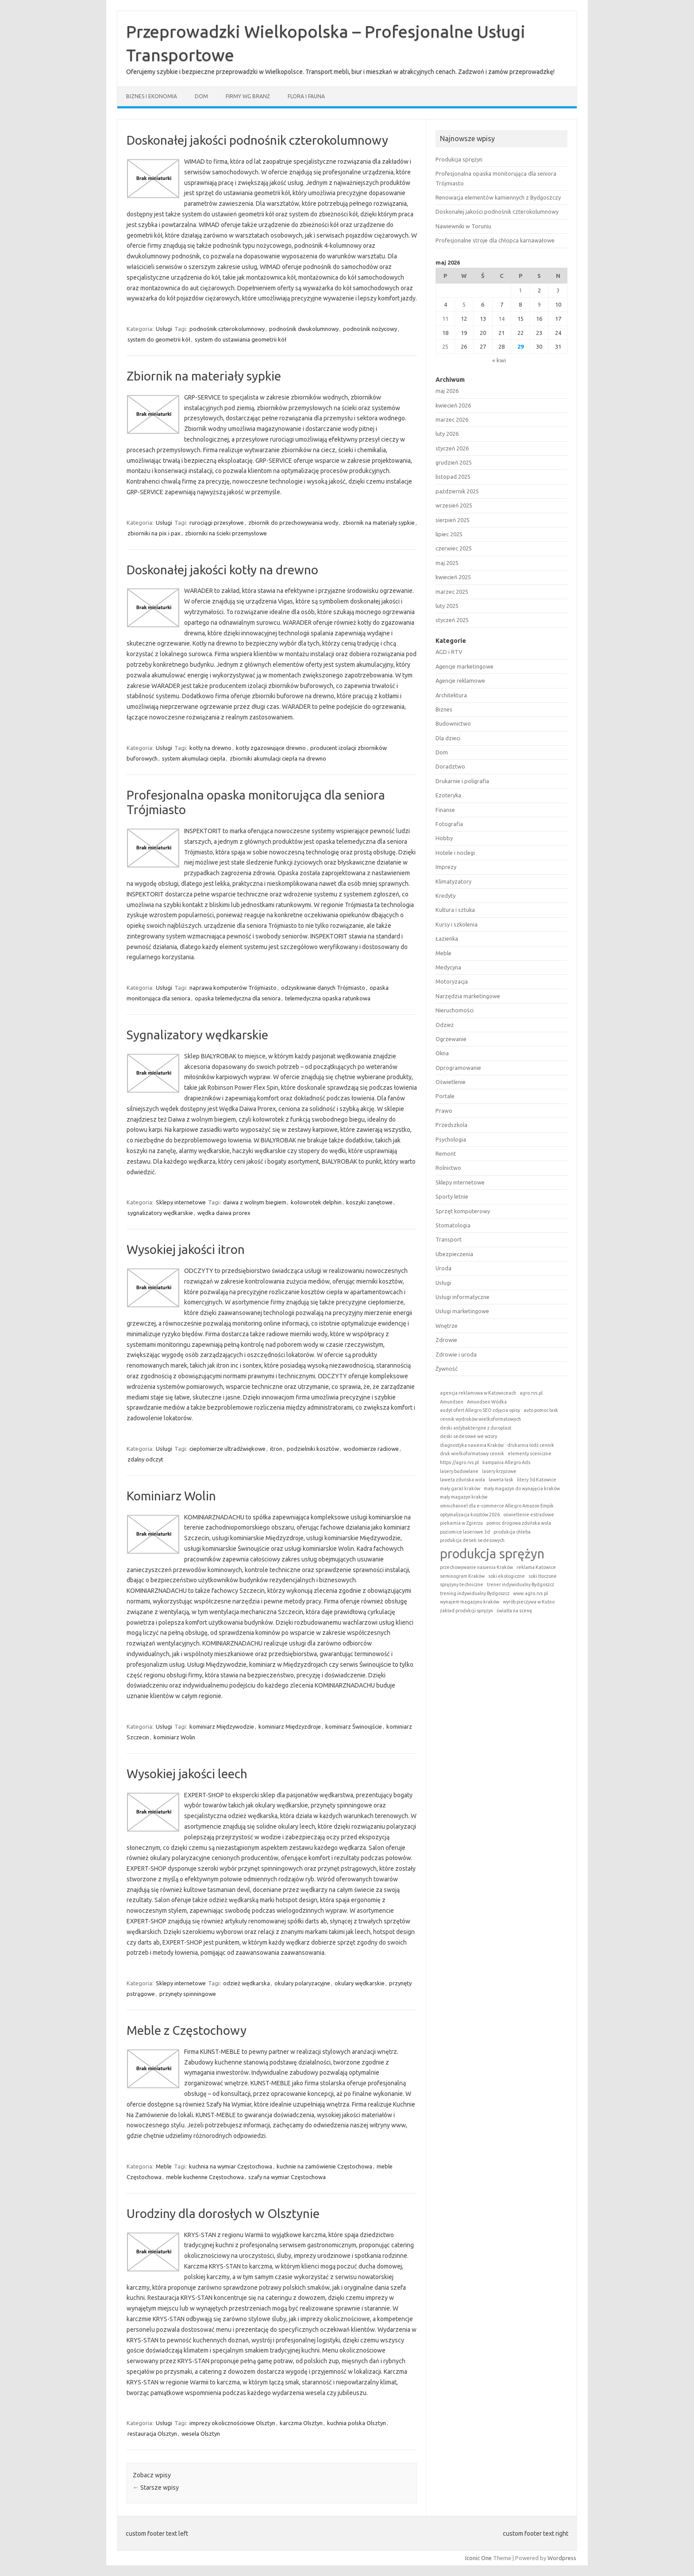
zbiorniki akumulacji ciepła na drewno (278, 758)
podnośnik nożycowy (370, 329)
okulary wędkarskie (360, 1983)
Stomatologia (453, 1225)
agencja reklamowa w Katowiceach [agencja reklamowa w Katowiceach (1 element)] (478, 1393)
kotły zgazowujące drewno (271, 748)
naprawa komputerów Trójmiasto (233, 987)
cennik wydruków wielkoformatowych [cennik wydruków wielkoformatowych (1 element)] (480, 1419)
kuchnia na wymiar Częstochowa (230, 2166)
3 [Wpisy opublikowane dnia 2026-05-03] (557, 290)
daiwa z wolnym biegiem (254, 1202)
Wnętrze (447, 1326)
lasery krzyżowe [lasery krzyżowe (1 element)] (499, 1471)
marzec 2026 (452, 419)
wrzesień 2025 (454, 505)
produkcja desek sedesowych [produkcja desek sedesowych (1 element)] (472, 1540)
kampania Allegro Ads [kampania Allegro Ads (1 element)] (506, 1462)
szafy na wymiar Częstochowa (287, 2177)
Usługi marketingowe (462, 1311)
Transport (449, 1239)
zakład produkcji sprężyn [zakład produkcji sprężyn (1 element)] (466, 1610)
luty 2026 (447, 434)
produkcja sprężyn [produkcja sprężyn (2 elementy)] (492, 1553)
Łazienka (447, 938)
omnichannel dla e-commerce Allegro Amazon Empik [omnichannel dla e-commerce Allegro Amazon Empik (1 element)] (497, 1505)
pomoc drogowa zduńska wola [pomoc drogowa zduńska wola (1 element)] (518, 1523)
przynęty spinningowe (187, 1994)
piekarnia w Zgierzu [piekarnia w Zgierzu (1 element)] (461, 1523)
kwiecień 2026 (453, 405)
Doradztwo (450, 766)
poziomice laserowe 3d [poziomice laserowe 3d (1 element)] (465, 1531)
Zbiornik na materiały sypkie (204, 376)
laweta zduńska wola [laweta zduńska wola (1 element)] (462, 1479)
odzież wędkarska (246, 1983)
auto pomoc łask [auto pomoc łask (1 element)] (541, 1410)
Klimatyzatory (453, 881)
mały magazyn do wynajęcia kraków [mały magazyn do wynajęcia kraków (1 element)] (522, 1488)
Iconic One (478, 2558)
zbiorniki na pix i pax (154, 533)
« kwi (499, 360)
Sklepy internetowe (181, 1202)
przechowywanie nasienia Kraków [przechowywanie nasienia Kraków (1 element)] (476, 1567)
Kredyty (445, 895)
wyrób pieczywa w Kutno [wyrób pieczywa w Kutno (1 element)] (529, 1601)
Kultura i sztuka (455, 910)
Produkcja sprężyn (459, 159)
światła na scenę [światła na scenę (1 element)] (514, 1610)
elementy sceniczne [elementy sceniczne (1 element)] (529, 1453)
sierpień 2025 (453, 520)
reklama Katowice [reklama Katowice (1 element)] (536, 1567)
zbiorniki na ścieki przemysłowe (226, 533)
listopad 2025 (453, 476)
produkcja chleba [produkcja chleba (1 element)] (512, 1531)
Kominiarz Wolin (171, 1496)
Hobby (444, 838)
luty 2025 (447, 606)
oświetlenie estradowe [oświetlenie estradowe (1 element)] (528, 1514)
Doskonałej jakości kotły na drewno (222, 570)
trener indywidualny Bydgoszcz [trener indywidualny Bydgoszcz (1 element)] (520, 1584)
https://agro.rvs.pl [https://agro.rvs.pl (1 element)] (459, 1462)
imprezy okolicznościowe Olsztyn (232, 2423)
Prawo (444, 1110)
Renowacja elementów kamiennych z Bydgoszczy (498, 197)
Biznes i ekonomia (151, 96)
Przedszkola (451, 1125)
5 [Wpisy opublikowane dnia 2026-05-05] (464, 304)
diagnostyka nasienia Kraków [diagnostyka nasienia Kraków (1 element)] (472, 1445)
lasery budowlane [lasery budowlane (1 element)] (459, 1471)
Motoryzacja (452, 981)
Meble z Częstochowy (187, 2030)
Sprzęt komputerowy (463, 1211)
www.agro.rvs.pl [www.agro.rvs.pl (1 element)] (530, 1593)
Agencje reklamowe (460, 680)
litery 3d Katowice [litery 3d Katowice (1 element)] (536, 1479)
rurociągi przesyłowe (216, 522)
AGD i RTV (449, 652)
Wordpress (561, 2558)
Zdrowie (446, 1340)
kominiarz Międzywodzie (221, 1726)
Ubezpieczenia (454, 1254)
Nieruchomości (455, 1010)
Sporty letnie (452, 1196)
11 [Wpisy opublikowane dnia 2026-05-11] (445, 318)
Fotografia (449, 824)
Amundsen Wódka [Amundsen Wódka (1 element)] (487, 1401)
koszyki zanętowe (369, 1202)
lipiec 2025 (449, 534)
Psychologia (451, 1139)
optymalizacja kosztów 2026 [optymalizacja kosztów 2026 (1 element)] (470, 1514)
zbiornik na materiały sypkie (379, 522)
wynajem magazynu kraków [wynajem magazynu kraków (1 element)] (469, 1601)
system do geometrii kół (158, 339)
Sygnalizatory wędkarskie (197, 1035)
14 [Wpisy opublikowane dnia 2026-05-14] (501, 318)
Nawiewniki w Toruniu (463, 226)
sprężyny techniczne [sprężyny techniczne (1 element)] (461, 1584)
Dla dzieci (448, 738)
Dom (201, 96)
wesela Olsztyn (200, 2433)
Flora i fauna (306, 96)
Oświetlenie (451, 1082)
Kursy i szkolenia (457, 924)
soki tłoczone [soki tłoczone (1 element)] (542, 1576)
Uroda (443, 1268)
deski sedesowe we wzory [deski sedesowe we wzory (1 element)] (468, 1436)
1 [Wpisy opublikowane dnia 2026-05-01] (520, 290)
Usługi (164, 329)
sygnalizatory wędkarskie (160, 1213)
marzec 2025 (452, 591)
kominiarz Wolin (174, 1737)
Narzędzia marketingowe (468, 996)
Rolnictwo (448, 1168)
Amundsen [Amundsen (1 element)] (451, 1401)
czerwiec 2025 (454, 548)
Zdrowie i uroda (456, 1354)
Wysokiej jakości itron (186, 1249)
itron (276, 1449)
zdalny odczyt (145, 1459)
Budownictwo (453, 723)
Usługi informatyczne (463, 1297)
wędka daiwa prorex (224, 1213)
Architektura (451, 695)
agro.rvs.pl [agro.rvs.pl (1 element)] (531, 1393)
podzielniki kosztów (313, 1449)
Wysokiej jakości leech (187, 1773)
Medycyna (448, 967)
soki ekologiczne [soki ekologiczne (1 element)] (506, 1576)
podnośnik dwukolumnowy (304, 329)
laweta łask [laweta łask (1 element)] (501, 1479)
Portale (445, 1096)
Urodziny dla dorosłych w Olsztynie (223, 2213)
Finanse (445, 810)
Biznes (444, 709)
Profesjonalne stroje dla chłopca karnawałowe (495, 240)
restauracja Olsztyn (152, 2433)
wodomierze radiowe (371, 1449)
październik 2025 (457, 491)
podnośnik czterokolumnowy (227, 329)
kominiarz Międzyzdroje (289, 1726)
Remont (446, 1153)
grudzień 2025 (454, 462)
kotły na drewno (210, 748)
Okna (442, 1053)
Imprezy (446, 867)
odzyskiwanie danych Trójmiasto (323, 987)
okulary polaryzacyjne (302, 1983)
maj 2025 (447, 563)
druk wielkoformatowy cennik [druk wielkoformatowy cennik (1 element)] (472, 1453)
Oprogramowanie (458, 1068)
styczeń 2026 (452, 448)
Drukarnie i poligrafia (462, 781)
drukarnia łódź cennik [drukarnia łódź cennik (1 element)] (530, 1445)
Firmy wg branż (248, 96)
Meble (164, 2166)
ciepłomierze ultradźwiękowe (227, 1449)
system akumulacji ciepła (193, 758)
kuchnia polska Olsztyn (356, 2423)
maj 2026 (447, 391)
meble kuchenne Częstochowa (205, 2177)
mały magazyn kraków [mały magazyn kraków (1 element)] (463, 1496)
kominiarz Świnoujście (353, 1726)
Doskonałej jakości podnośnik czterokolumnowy (257, 140)
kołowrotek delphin (316, 1202)
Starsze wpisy (156, 2487)
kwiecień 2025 (453, 577)
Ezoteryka (448, 795)
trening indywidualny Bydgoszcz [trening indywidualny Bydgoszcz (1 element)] (474, 1593)
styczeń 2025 (452, 620)
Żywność (447, 1368)
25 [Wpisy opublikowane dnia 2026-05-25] (445, 346)
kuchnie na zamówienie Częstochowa (324, 2166)
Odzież (445, 1025)
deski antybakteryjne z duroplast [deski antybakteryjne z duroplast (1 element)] (475, 1427)
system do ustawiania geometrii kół (240, 339)
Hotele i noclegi (455, 853)
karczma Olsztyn (301, 2423)
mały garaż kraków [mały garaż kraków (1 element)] (460, 1488)
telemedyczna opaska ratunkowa (327, 998)
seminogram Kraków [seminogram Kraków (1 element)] (462, 1576)
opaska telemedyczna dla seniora (238, 998)
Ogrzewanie (451, 1039)
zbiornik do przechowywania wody (293, 522)
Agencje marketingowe (465, 666)
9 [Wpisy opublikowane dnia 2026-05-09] (539, 304)
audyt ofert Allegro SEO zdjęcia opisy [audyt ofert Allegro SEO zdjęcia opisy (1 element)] (480, 1410)
